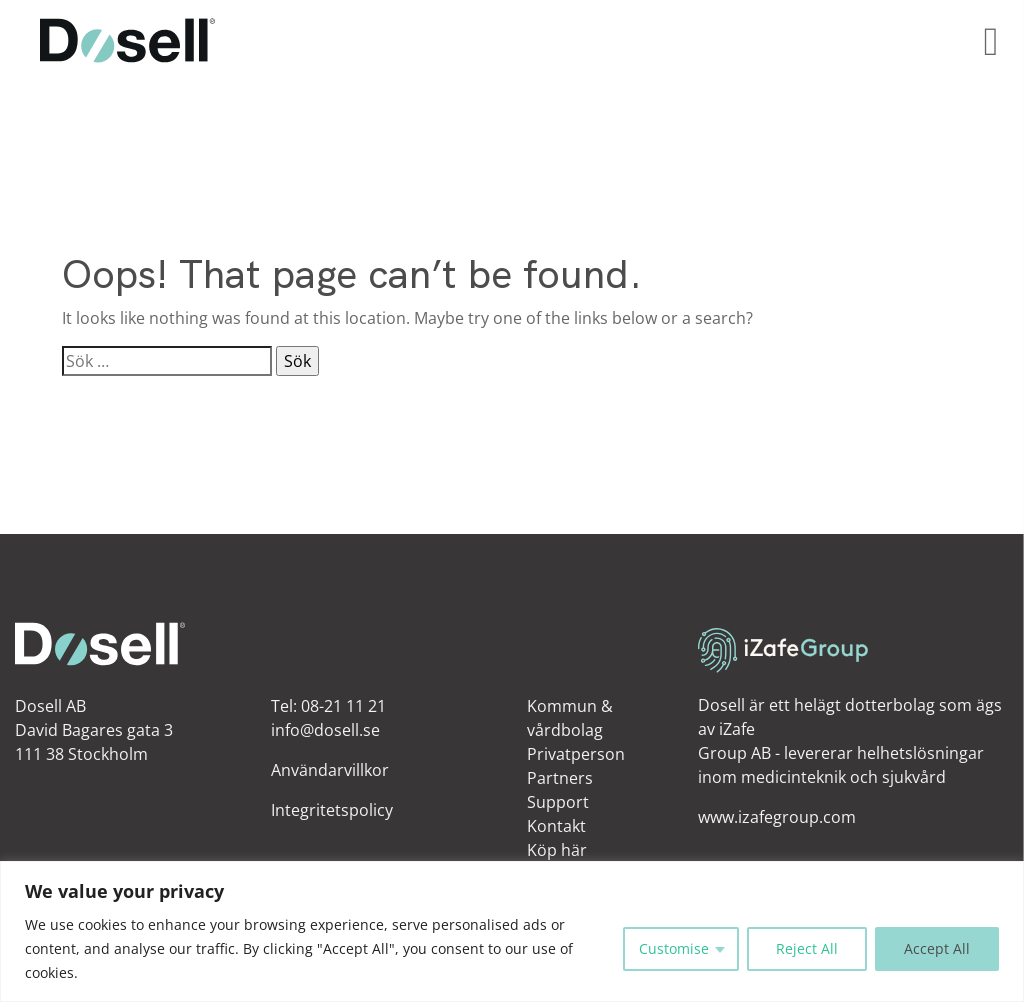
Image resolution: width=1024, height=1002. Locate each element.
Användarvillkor (330, 770)
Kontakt (556, 826)
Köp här (557, 850)
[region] (512, 931)
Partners (560, 778)
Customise (674, 948)
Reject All (807, 948)
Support (558, 802)
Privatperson (576, 754)
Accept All (937, 948)
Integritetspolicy (332, 810)
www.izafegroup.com (777, 817)
